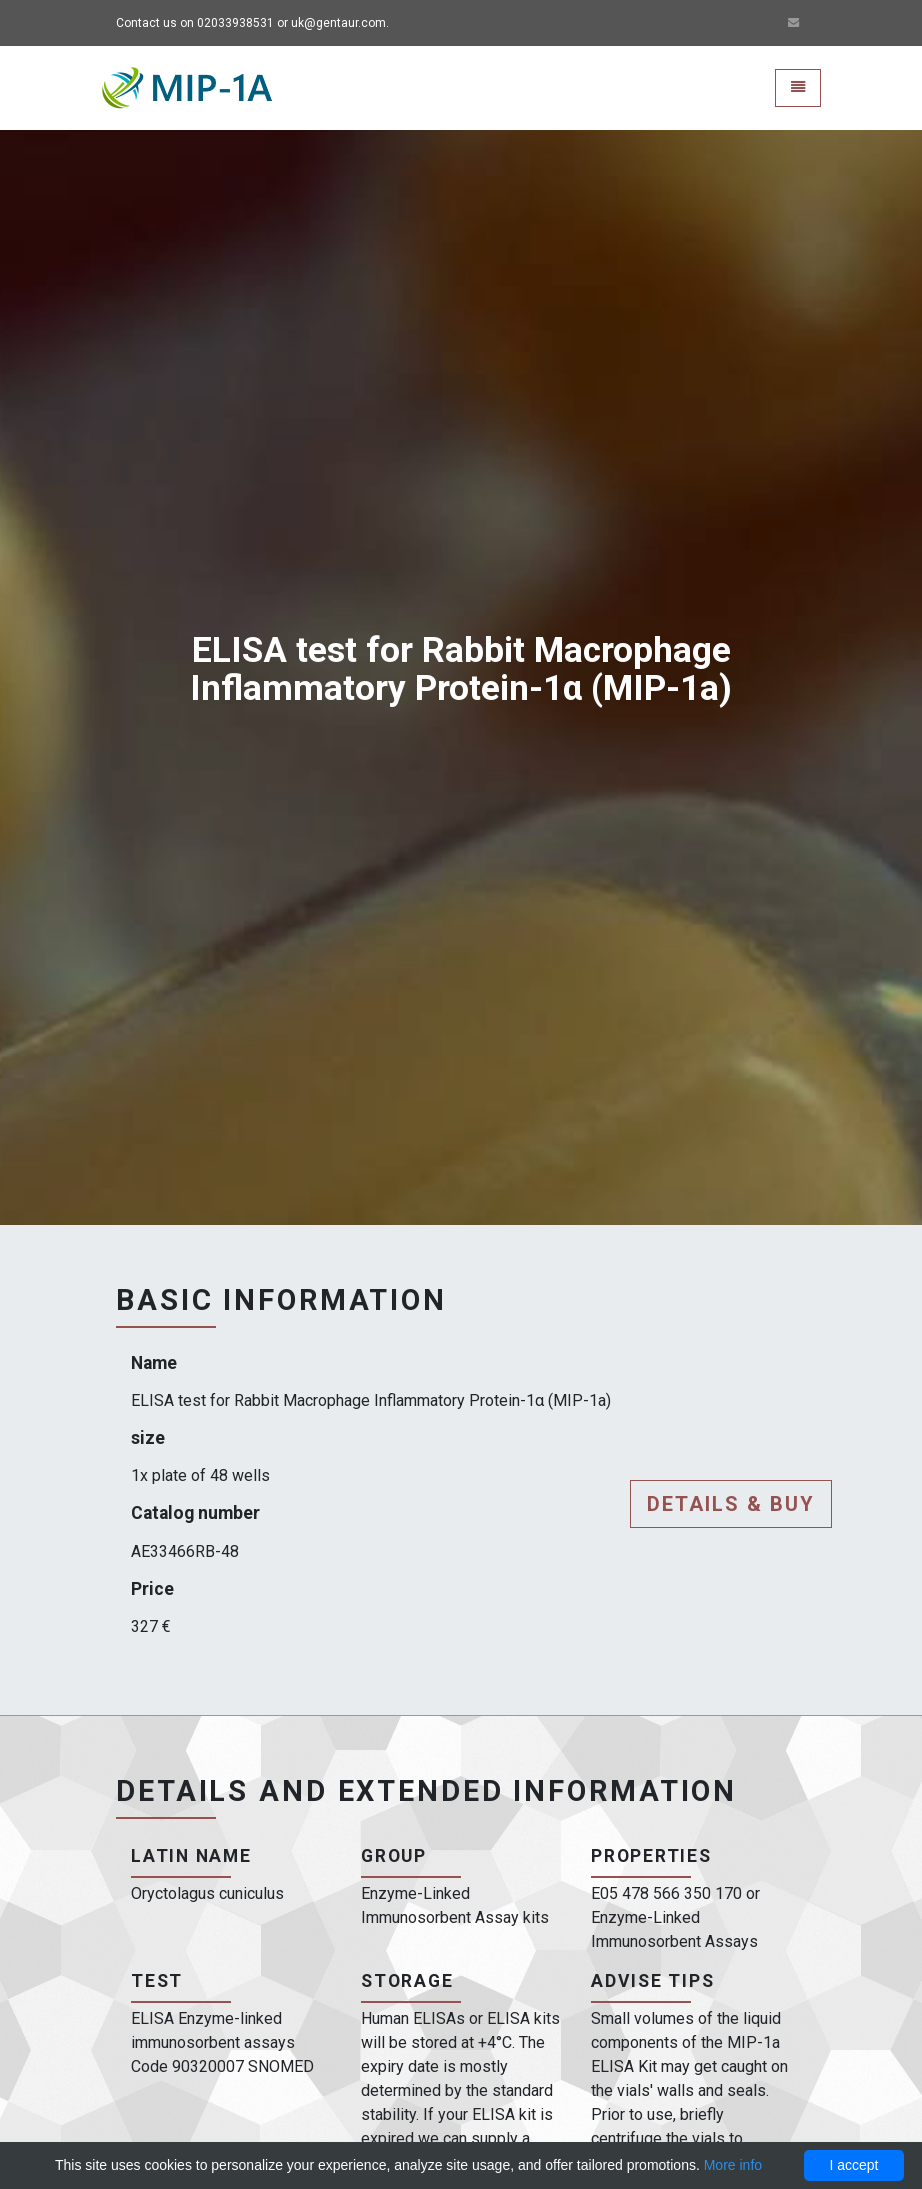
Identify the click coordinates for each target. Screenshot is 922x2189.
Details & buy (731, 1504)
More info (733, 2165)
